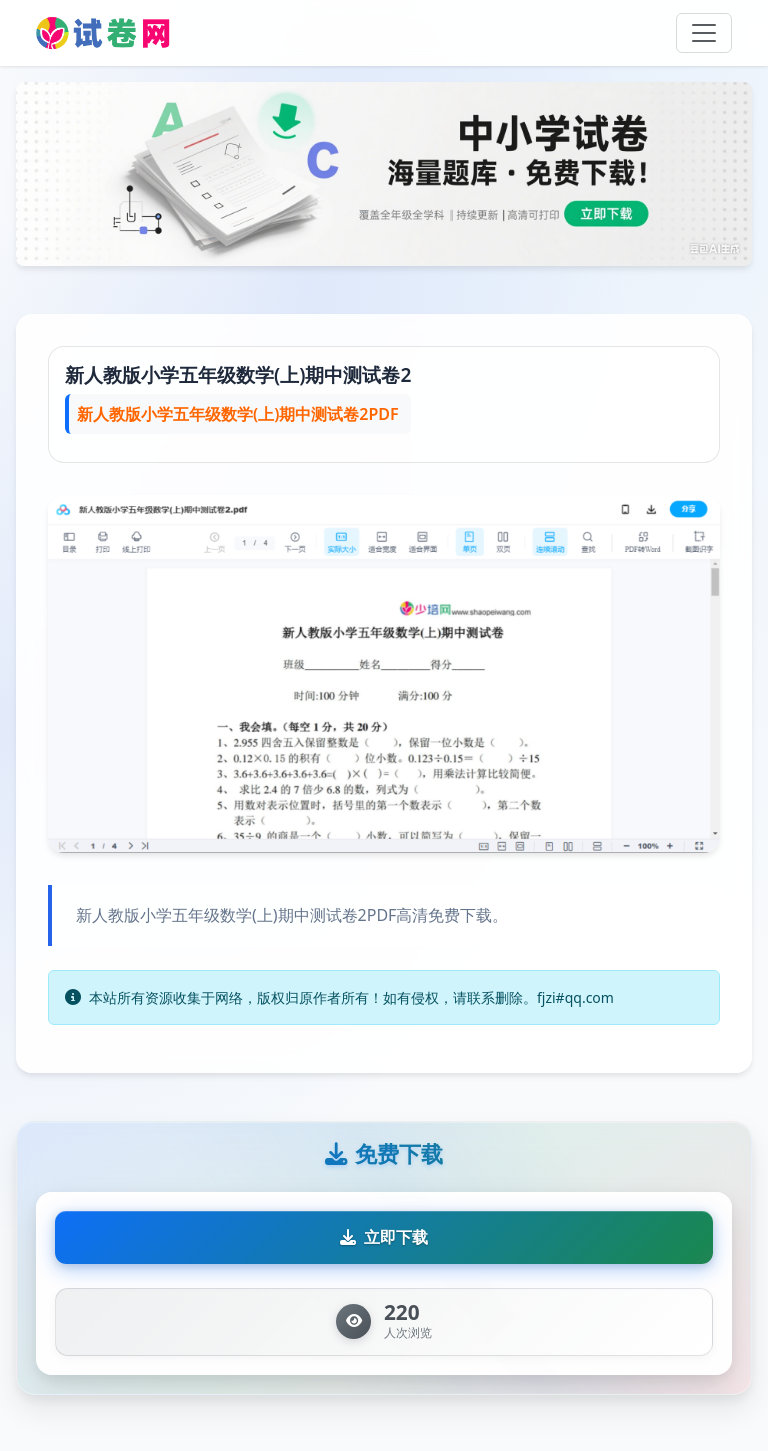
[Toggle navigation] (704, 33)
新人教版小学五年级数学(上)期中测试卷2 (238, 374)
